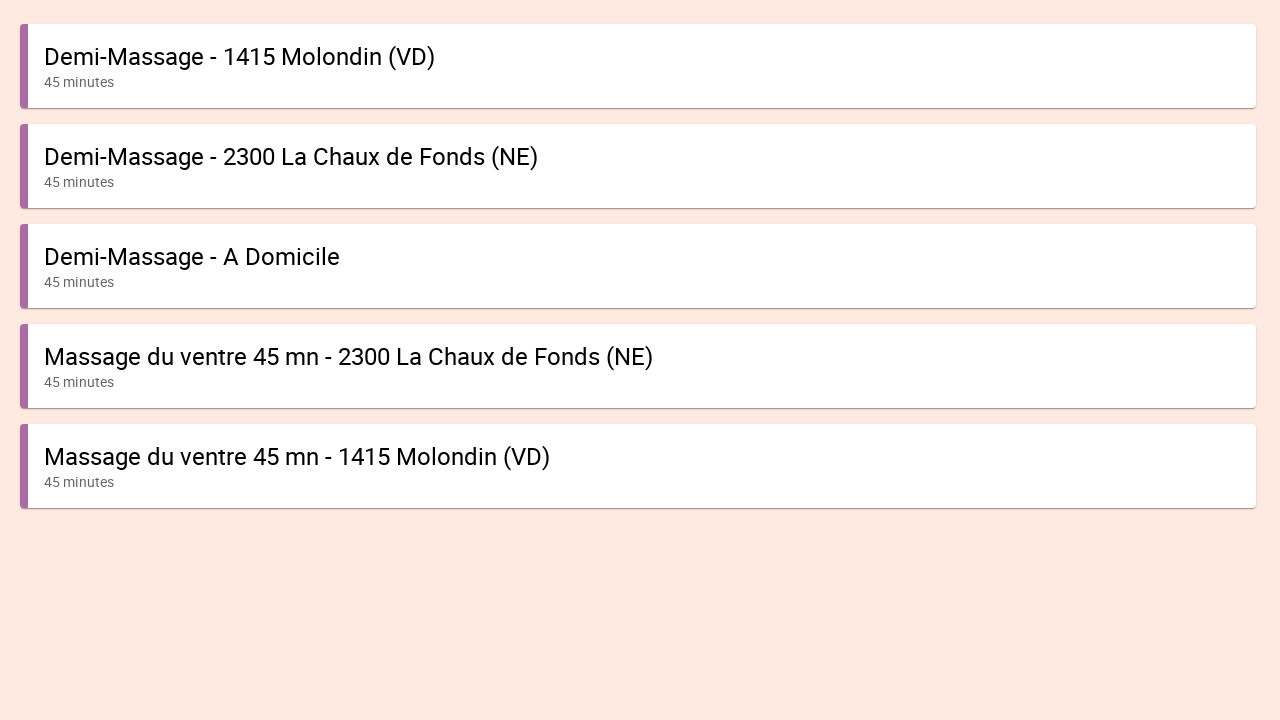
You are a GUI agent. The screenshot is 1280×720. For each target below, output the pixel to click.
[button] (638, 66)
